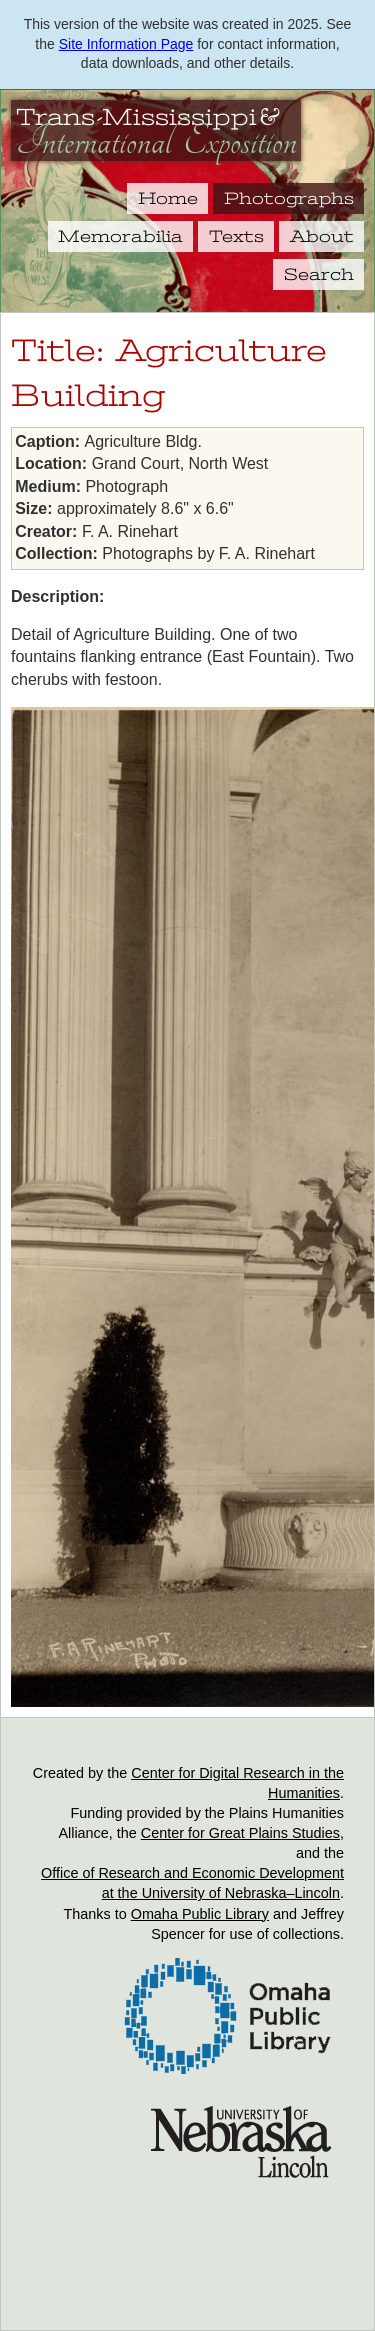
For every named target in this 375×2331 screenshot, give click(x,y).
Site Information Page (126, 44)
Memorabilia (120, 236)
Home (168, 198)
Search (319, 274)
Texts (236, 236)
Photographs (289, 198)
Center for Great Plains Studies (240, 1833)
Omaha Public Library (200, 1914)
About (322, 236)
